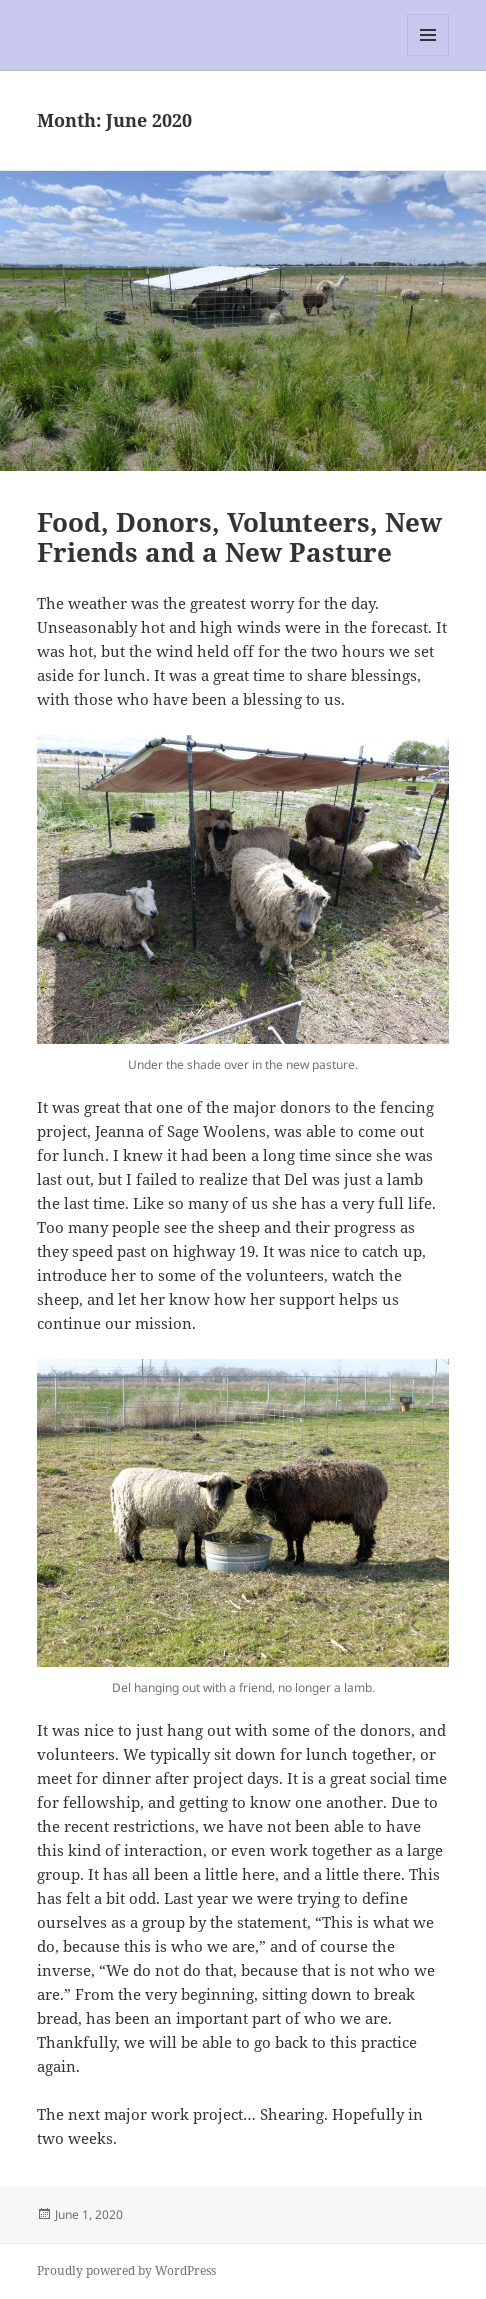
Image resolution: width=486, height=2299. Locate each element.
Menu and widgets (428, 55)
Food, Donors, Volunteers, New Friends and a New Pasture (239, 537)
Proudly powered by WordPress (126, 2270)
